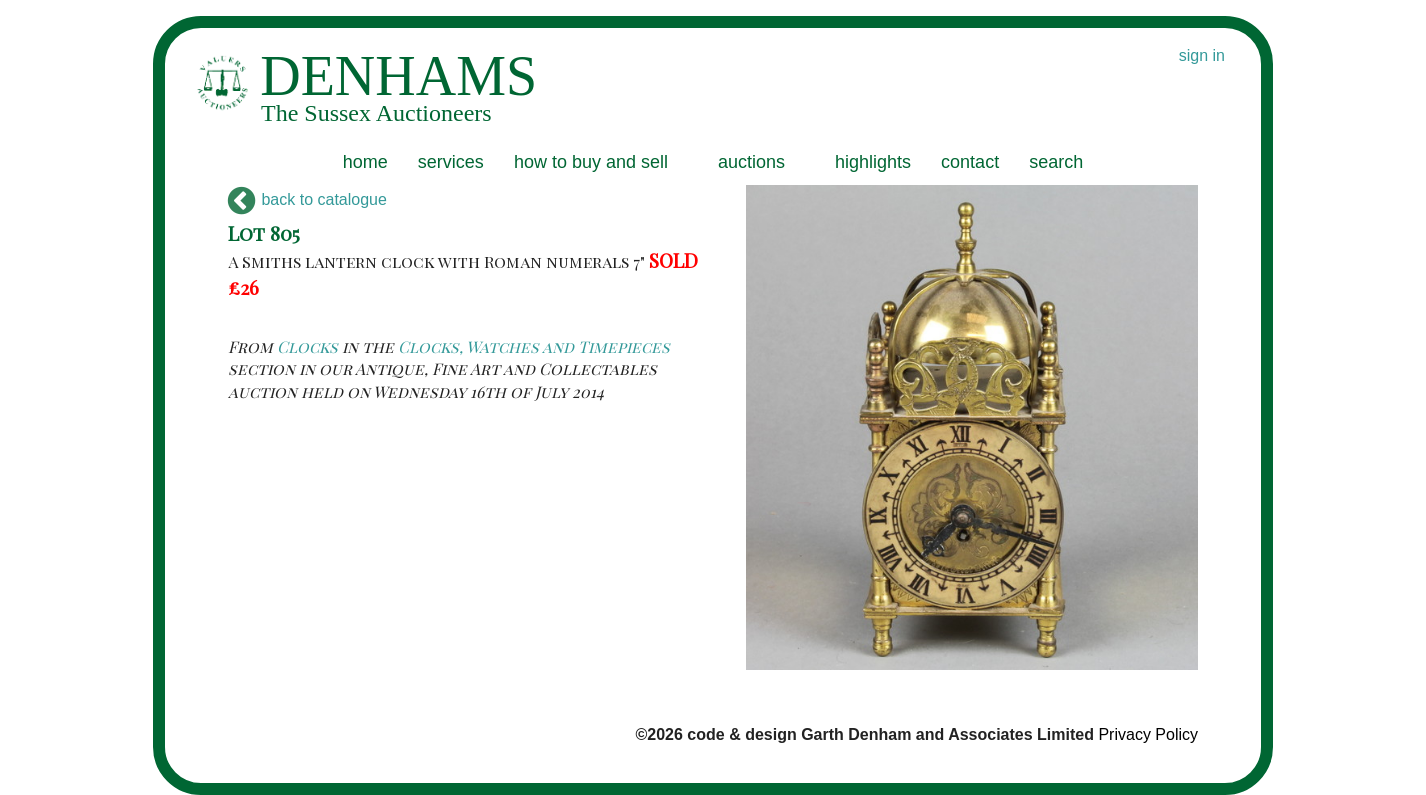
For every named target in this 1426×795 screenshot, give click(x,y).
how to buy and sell (591, 162)
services (451, 162)
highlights (873, 162)
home (365, 162)
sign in (1202, 55)
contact (970, 162)
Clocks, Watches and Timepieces (534, 346)
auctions (751, 162)
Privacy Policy (1148, 734)
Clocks (307, 346)
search (1056, 162)
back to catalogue (307, 199)
